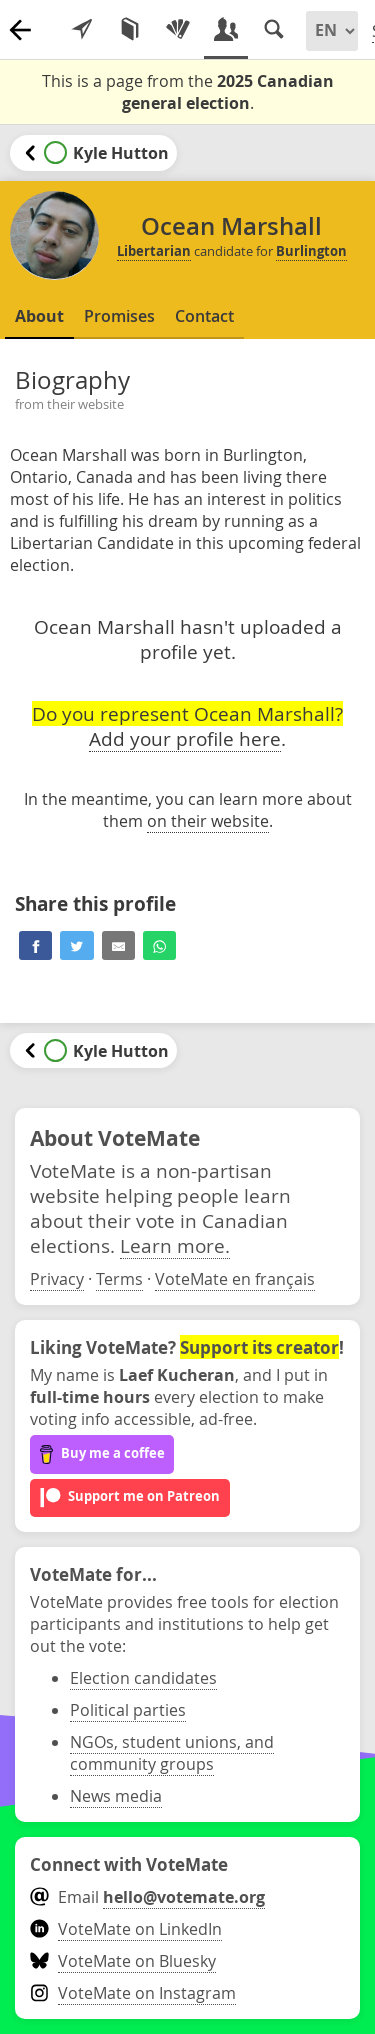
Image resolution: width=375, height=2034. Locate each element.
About (39, 316)
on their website (208, 821)
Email (147, 1897)
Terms (119, 1279)
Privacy (57, 1279)
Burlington (311, 251)
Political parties (128, 1710)
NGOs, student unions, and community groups (172, 1753)
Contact (204, 316)
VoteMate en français (235, 1279)
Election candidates (143, 1678)
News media (116, 1796)
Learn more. (175, 1245)
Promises (119, 316)
